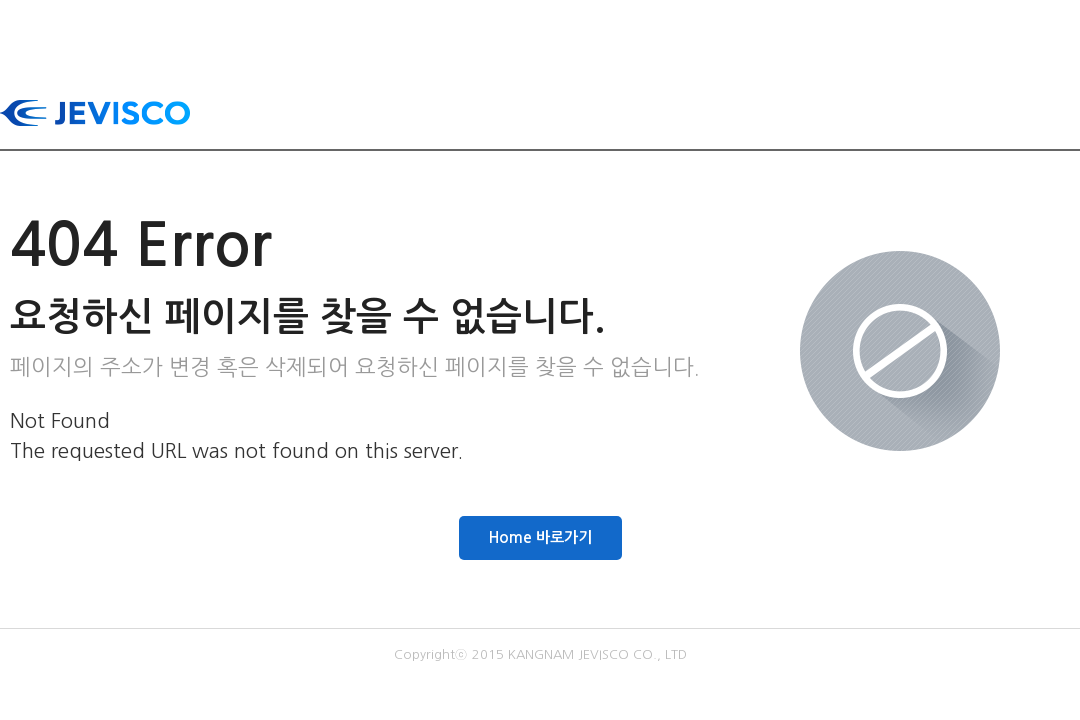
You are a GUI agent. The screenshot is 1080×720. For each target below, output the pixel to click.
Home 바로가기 (540, 537)
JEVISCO (95, 113)
